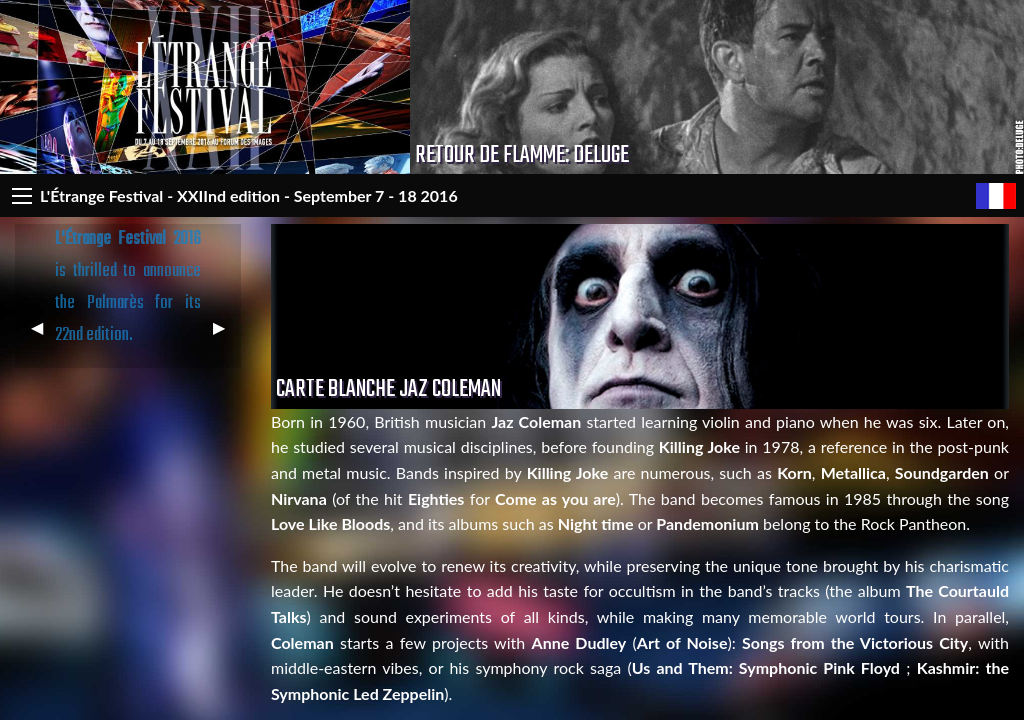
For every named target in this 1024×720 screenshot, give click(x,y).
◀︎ (45, 335)
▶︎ (227, 335)
